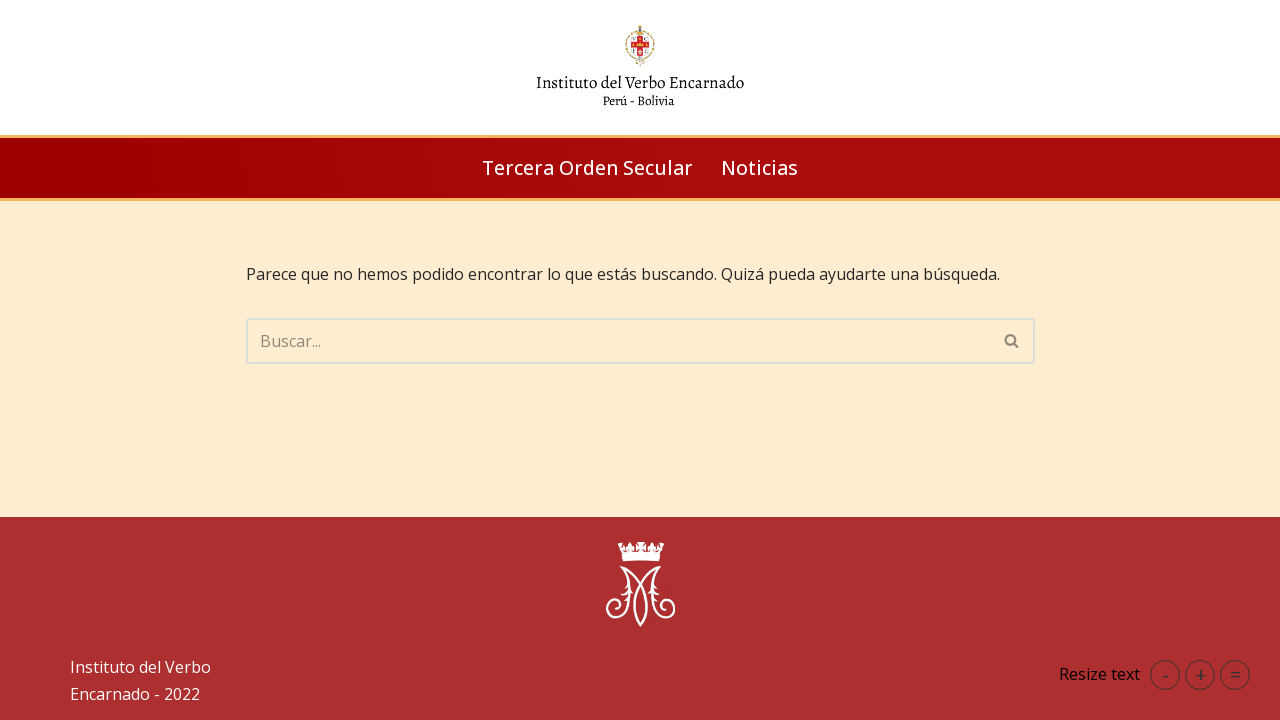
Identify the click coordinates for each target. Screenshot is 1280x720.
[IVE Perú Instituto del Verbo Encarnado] (640, 67)
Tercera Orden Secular (587, 167)
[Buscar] (618, 341)
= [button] (1235, 674)
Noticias (759, 167)
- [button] (1165, 674)
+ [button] (1200, 674)
